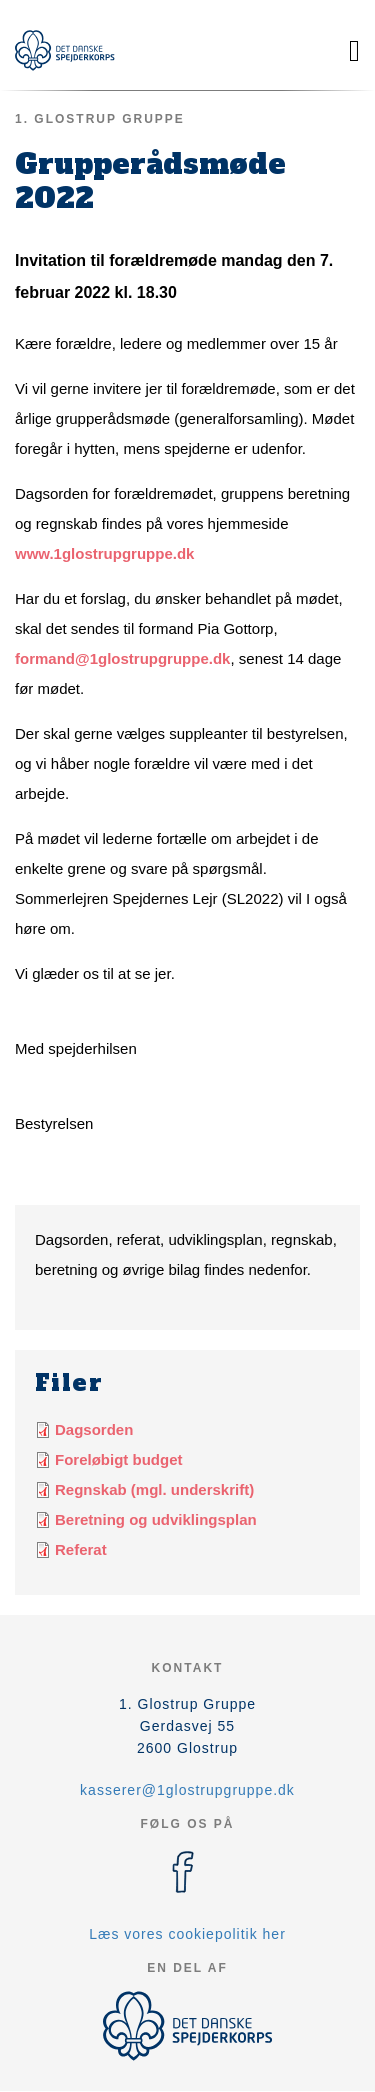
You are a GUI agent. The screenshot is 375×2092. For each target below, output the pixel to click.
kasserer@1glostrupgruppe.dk (187, 1790)
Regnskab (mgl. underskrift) (154, 1489)
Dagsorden (94, 1429)
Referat (81, 1549)
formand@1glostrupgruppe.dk (122, 658)
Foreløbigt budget (118, 1459)
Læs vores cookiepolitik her (187, 1934)
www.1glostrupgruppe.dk (104, 553)
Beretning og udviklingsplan (156, 1519)
